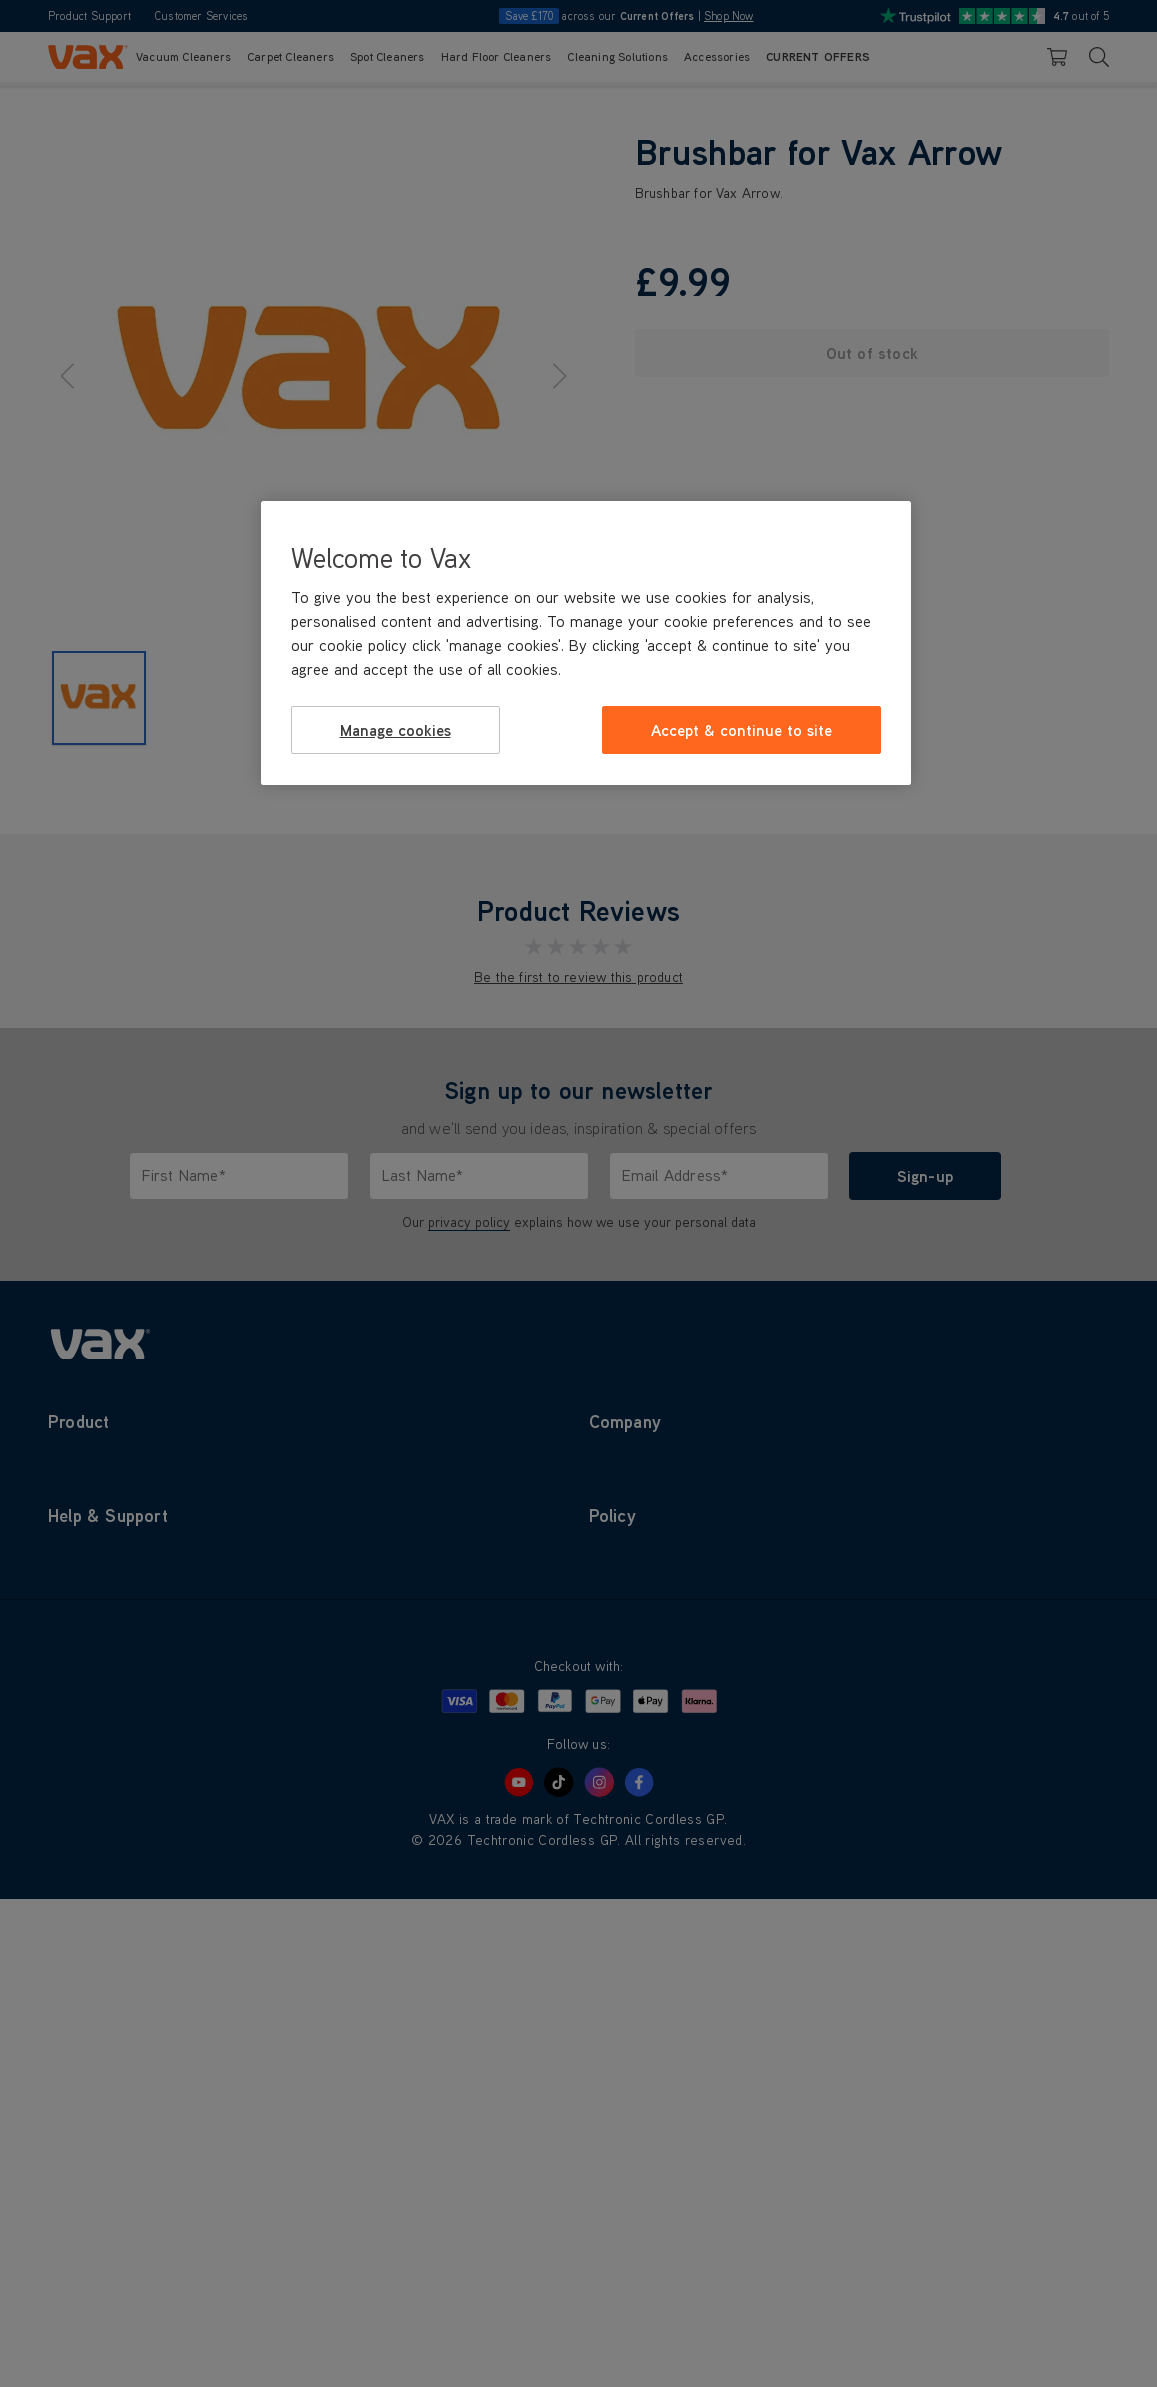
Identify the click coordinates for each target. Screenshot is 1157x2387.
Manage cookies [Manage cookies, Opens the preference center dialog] (395, 730)
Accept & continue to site (741, 730)
